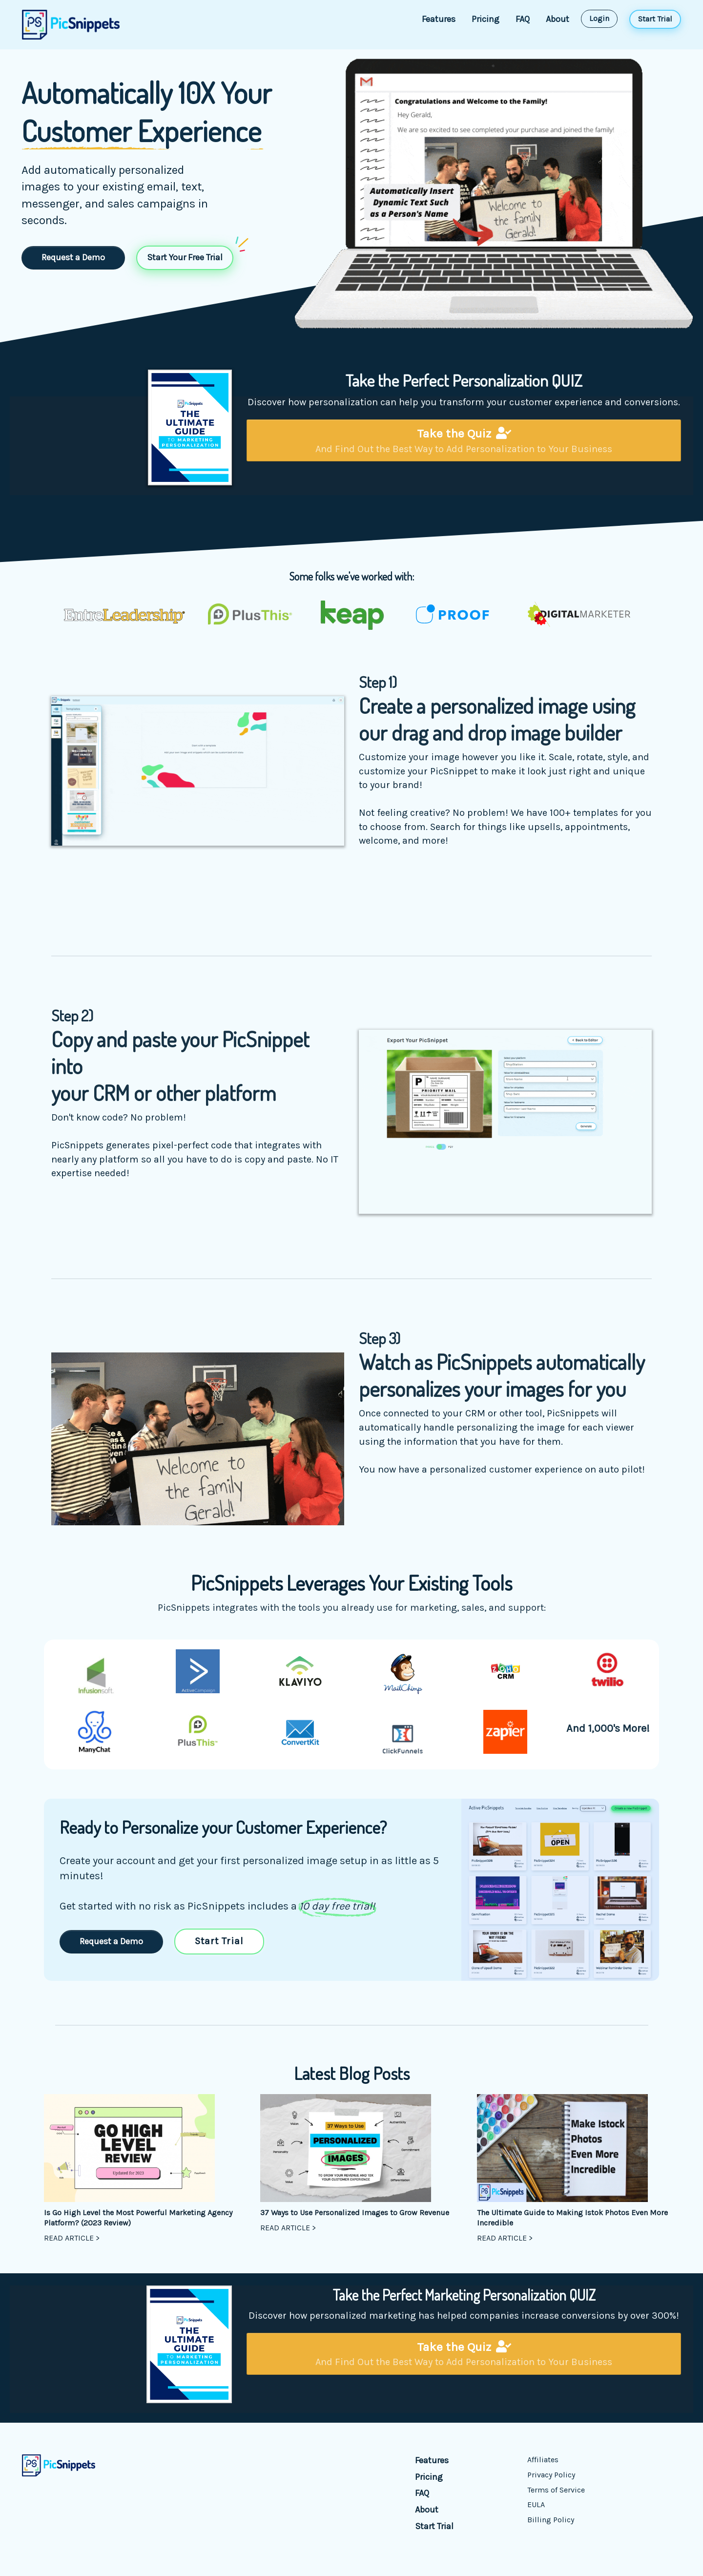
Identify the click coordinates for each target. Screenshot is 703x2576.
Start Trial (434, 2526)
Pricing (485, 19)
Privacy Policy (551, 2474)
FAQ (523, 19)
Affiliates (542, 2459)
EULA (536, 2504)
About (557, 19)
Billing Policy (550, 2519)
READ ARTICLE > (72, 2238)
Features (438, 19)
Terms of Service (556, 2489)
